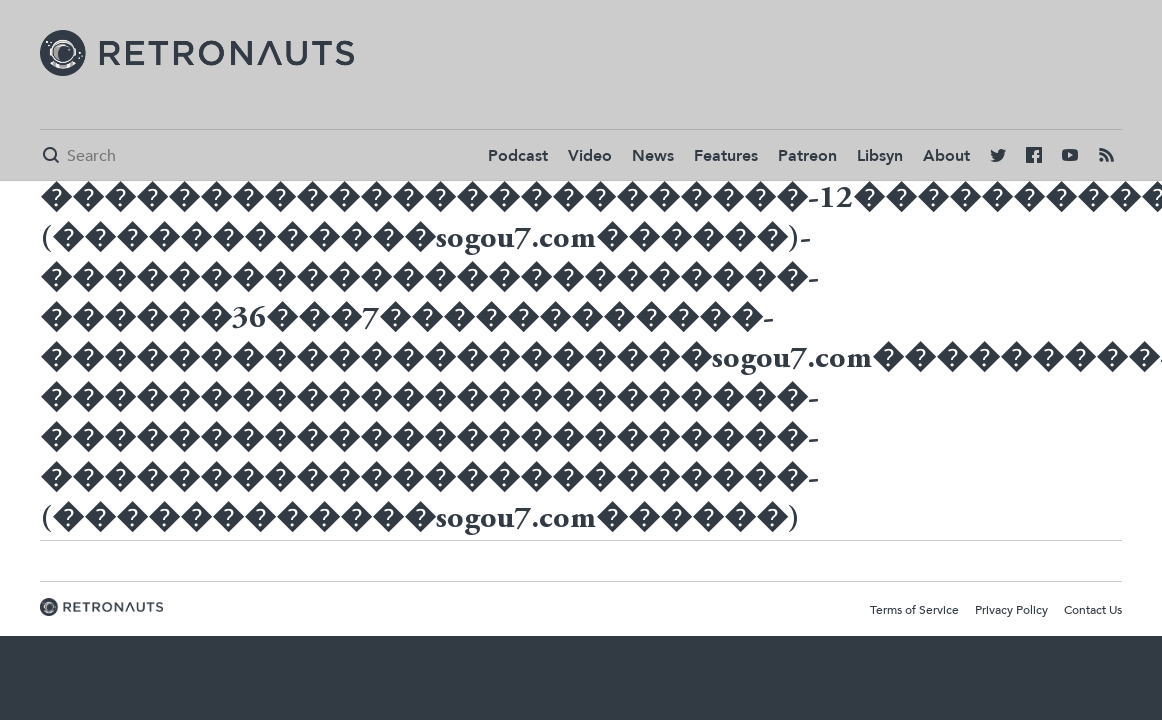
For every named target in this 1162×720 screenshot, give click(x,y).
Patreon (807, 156)
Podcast (518, 156)
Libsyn (880, 156)
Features (726, 156)
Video (590, 156)
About (946, 156)
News (653, 156)
